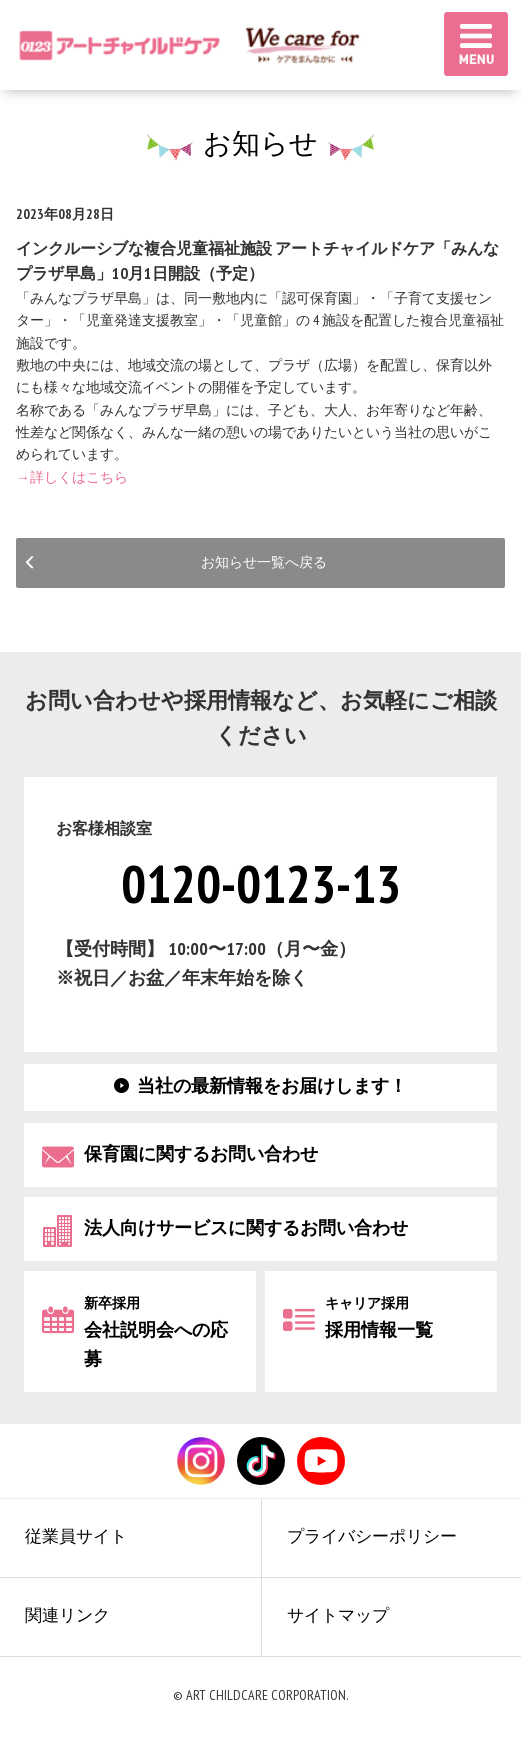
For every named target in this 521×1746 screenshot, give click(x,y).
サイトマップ (343, 1624)
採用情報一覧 (379, 1317)
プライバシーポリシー (379, 1540)
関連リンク (72, 1624)
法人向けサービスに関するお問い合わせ (246, 1227)
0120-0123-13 (261, 885)
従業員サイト (81, 1540)
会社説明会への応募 (156, 1332)
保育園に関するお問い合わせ (201, 1153)
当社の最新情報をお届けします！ (272, 1085)
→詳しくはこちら (72, 477)
